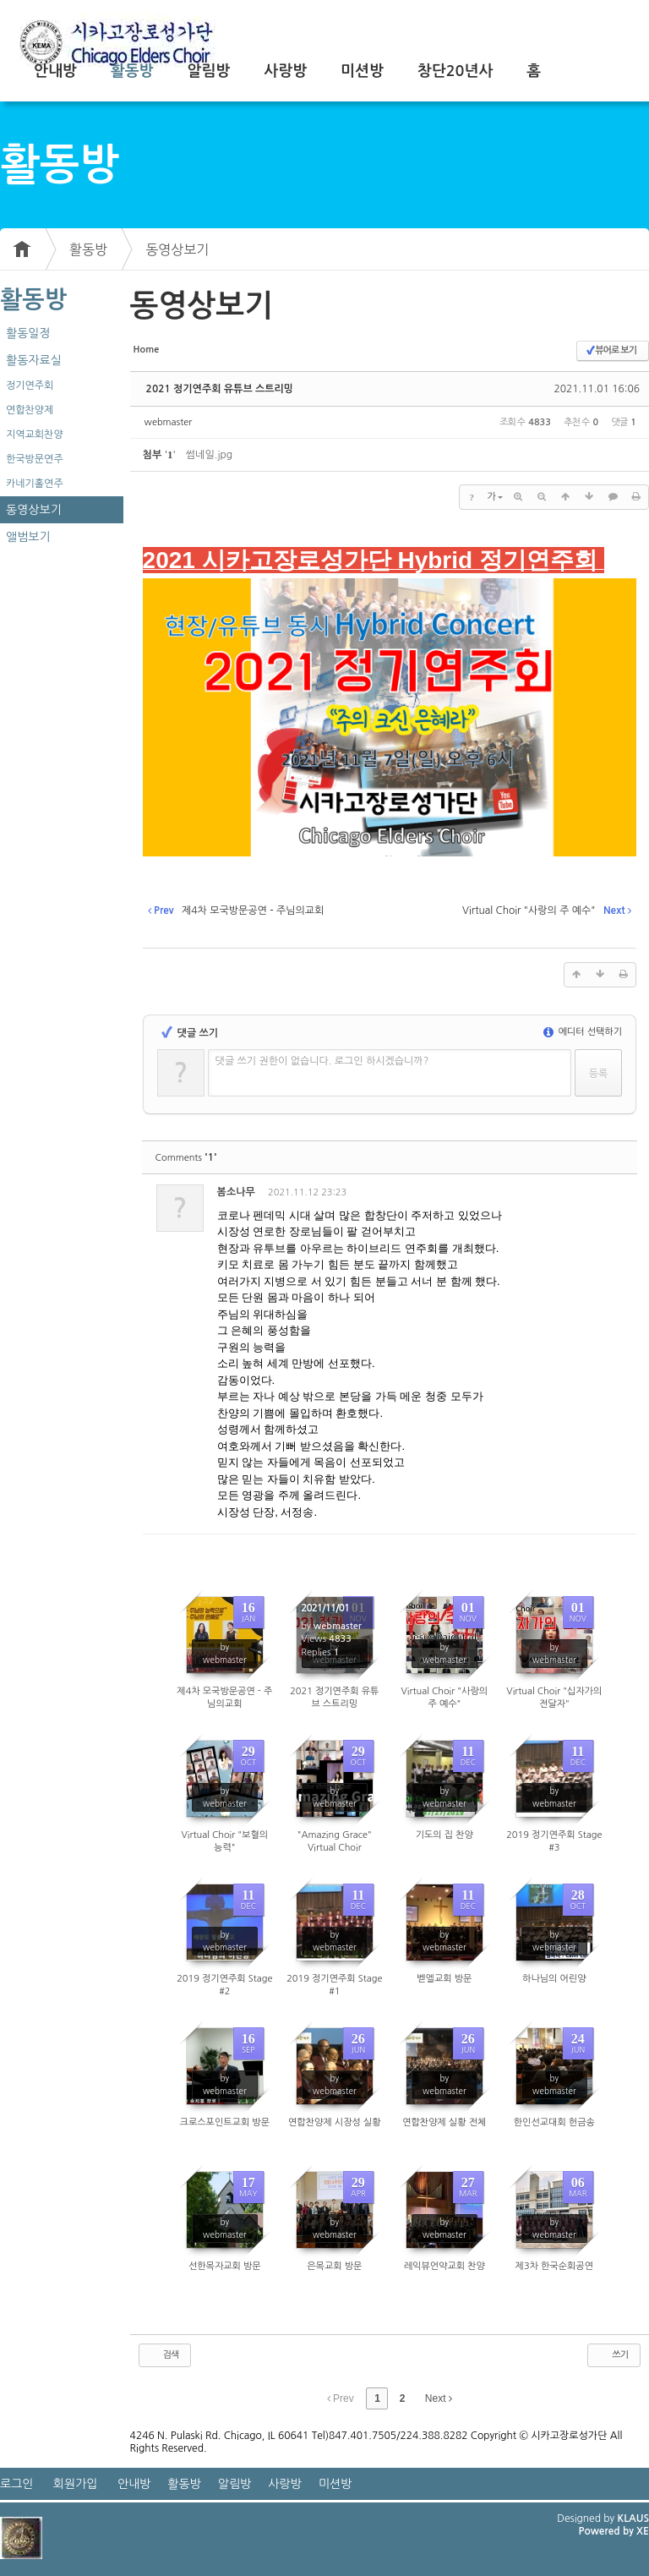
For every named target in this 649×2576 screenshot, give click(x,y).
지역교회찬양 (34, 434)
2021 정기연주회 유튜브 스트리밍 (220, 389)
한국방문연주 (34, 459)
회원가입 (75, 2484)
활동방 (132, 71)
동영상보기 (177, 249)
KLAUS (634, 2518)
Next (438, 2398)
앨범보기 (28, 537)
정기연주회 (29, 385)
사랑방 (285, 71)
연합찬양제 (29, 410)
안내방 (55, 71)
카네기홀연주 (34, 484)
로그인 (16, 2484)
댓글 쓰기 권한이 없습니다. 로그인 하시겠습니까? (322, 1061)
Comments (186, 1157)
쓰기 (612, 2354)
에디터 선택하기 (582, 1031)
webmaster (169, 422)
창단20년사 (455, 71)
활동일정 (28, 333)
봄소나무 (236, 1192)
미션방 (362, 71)
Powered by (607, 2531)
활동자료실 (34, 360)
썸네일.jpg (209, 455)
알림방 (209, 71)
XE (642, 2531)
